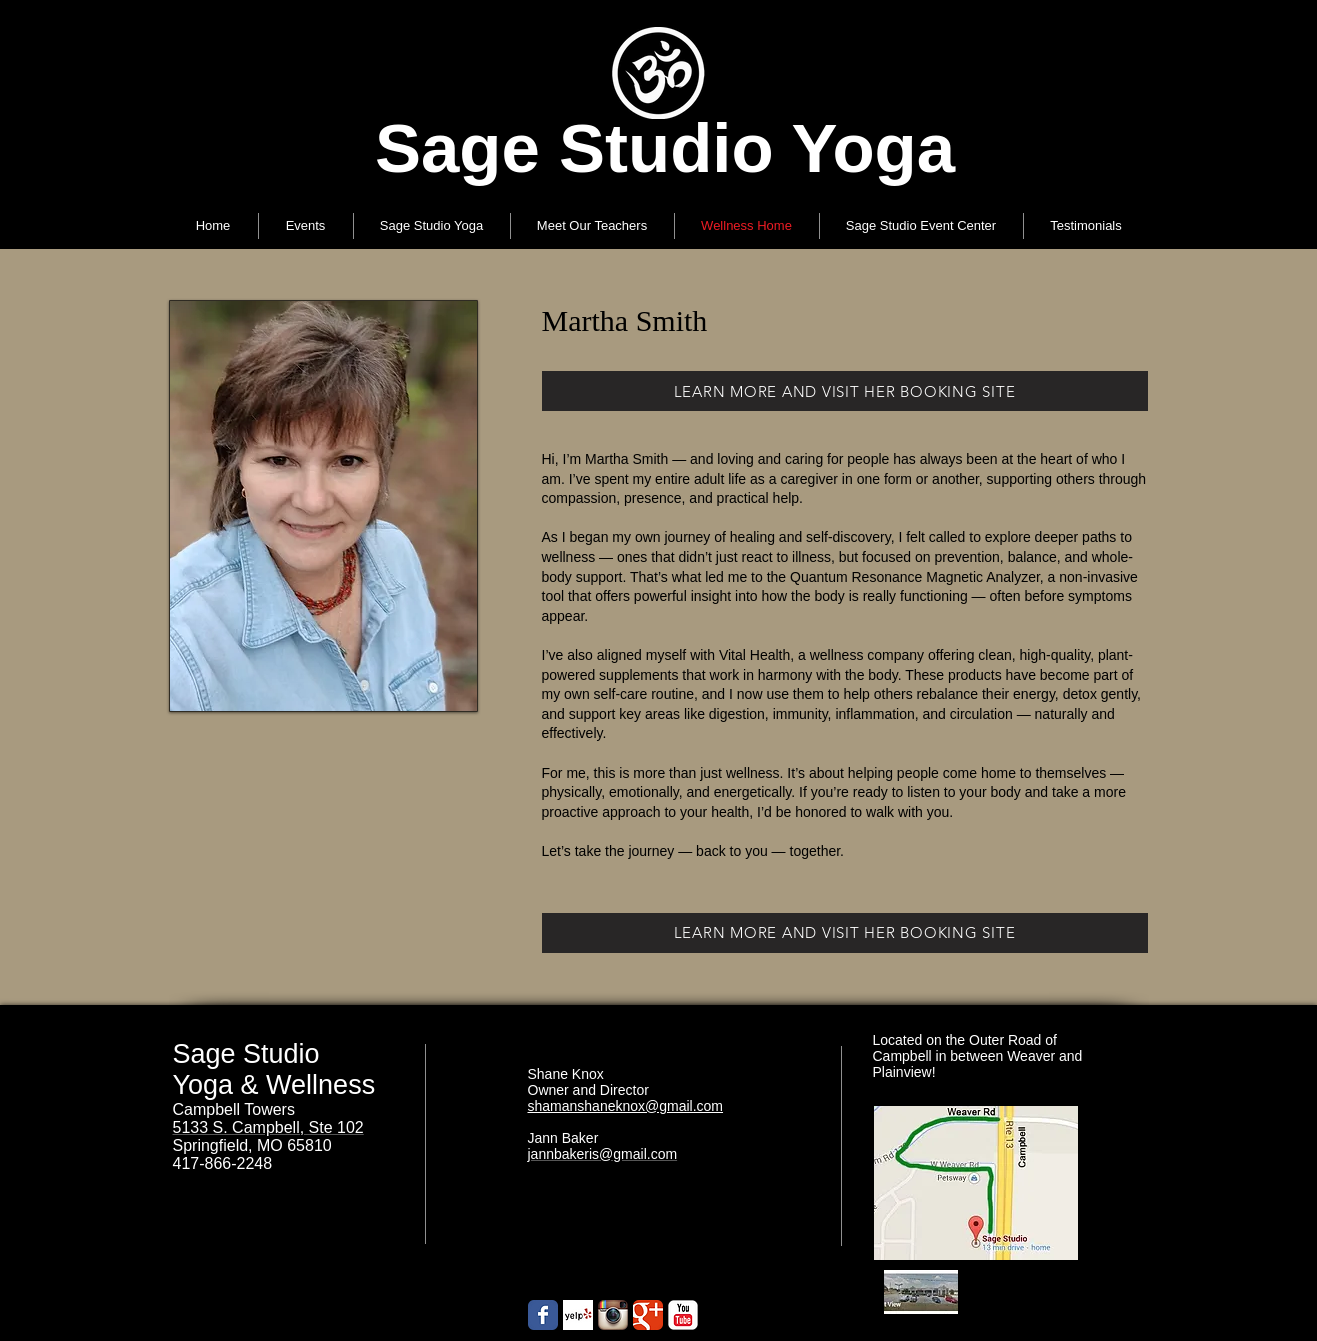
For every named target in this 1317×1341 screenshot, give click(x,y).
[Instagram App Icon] (613, 1315)
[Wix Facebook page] (543, 1315)
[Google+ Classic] (648, 1315)
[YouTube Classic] (683, 1315)
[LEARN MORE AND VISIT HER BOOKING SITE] (845, 391)
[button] (432, 226)
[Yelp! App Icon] (578, 1315)
